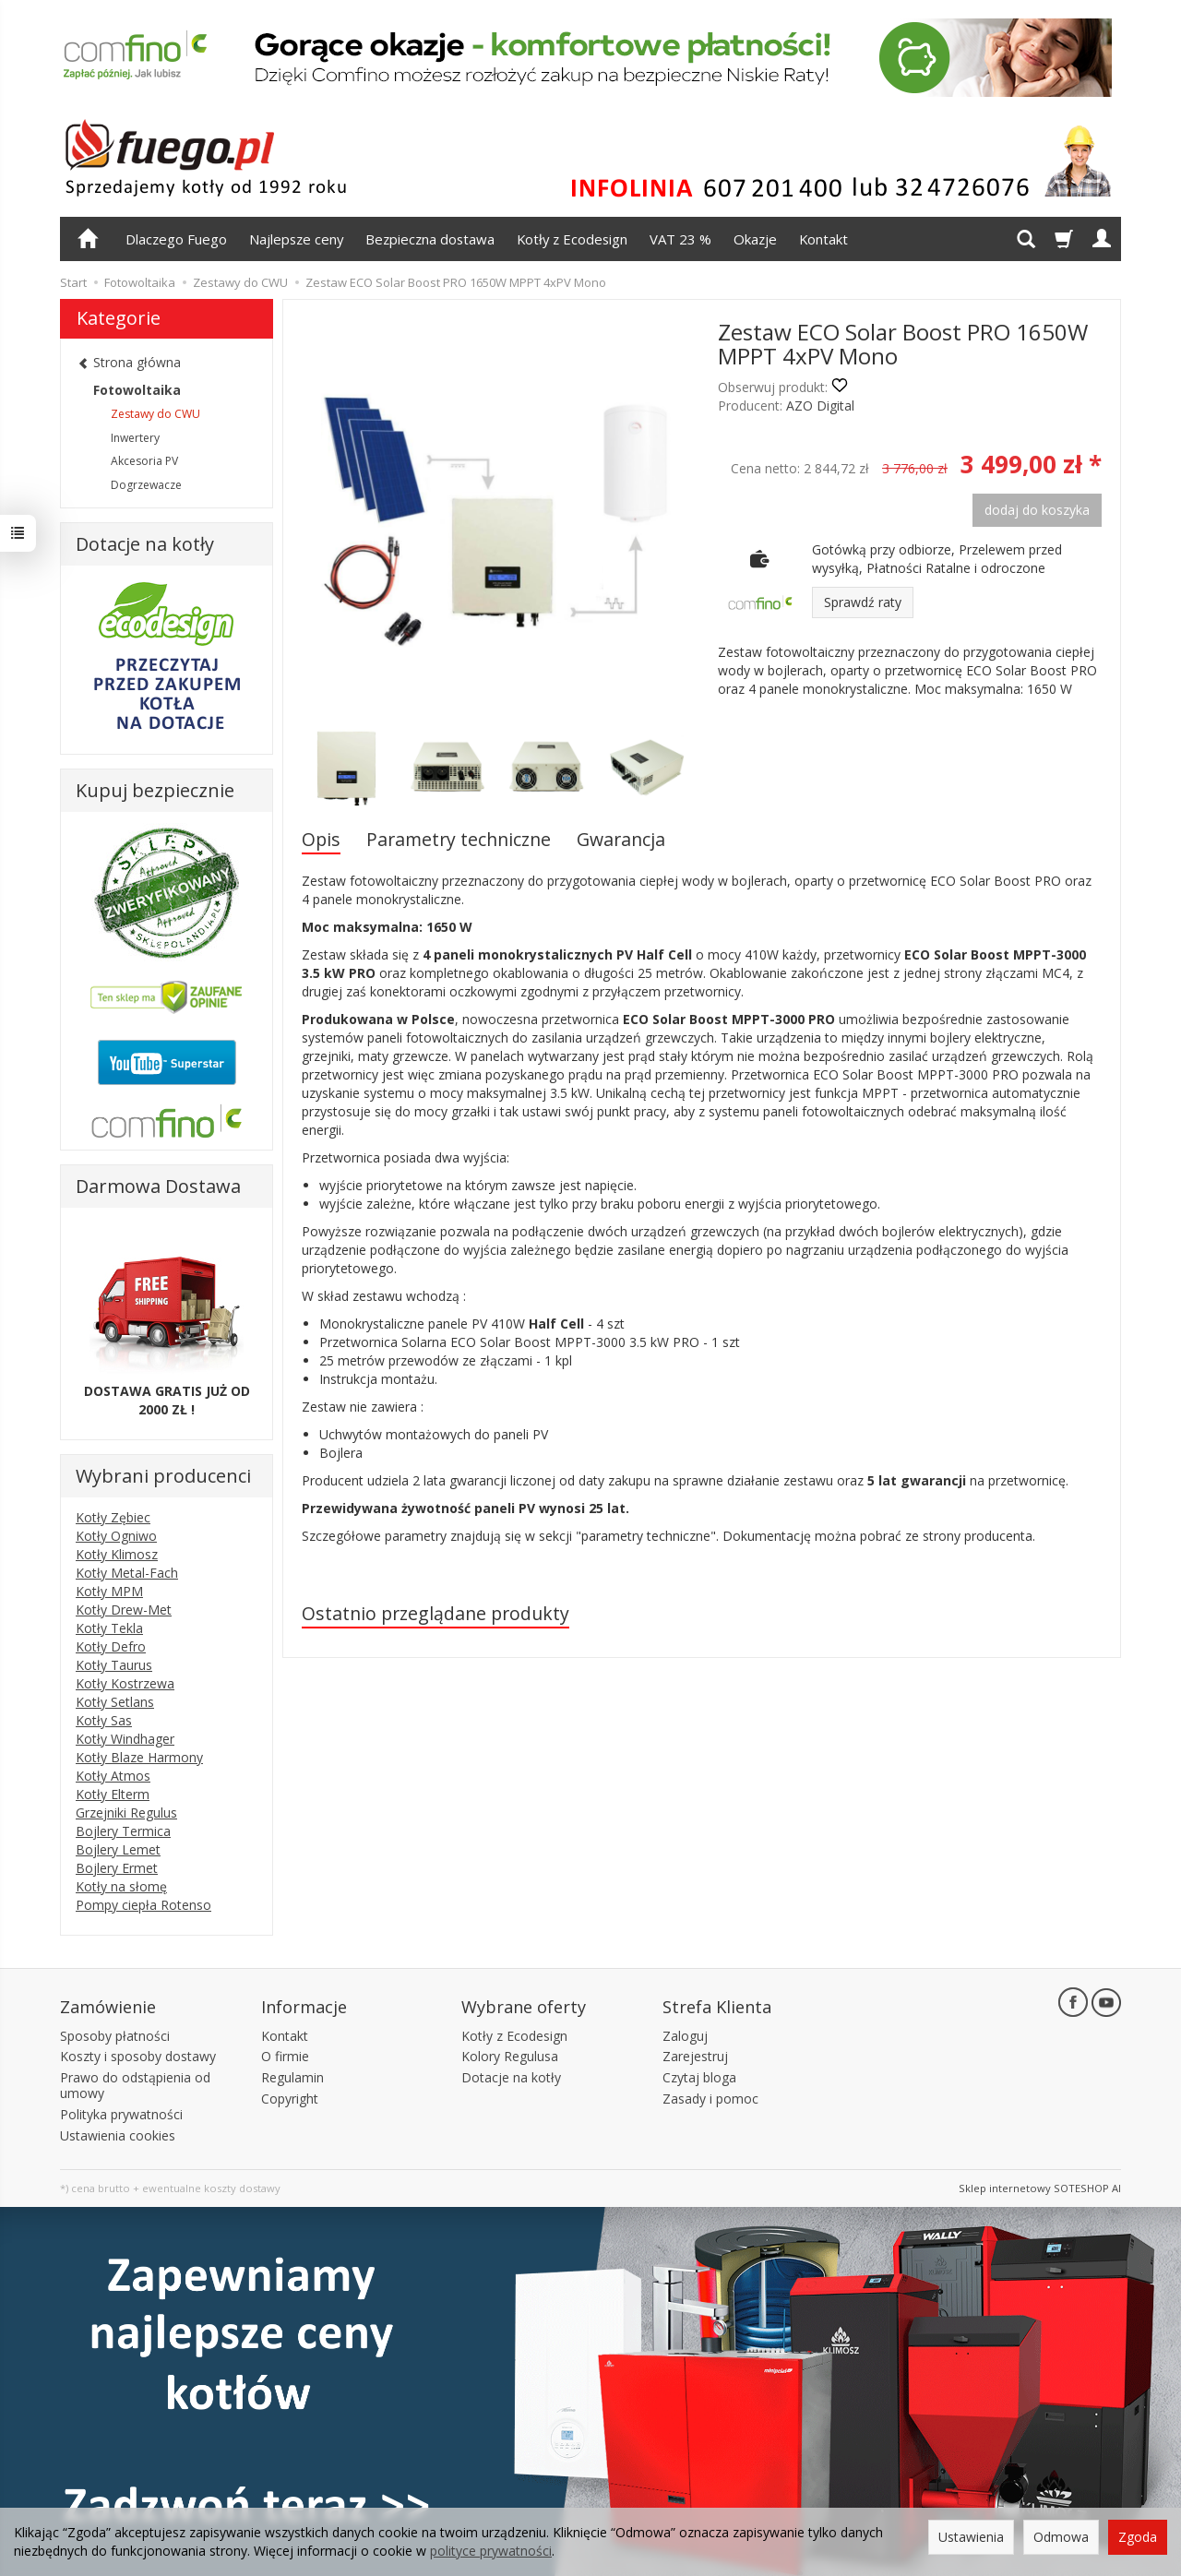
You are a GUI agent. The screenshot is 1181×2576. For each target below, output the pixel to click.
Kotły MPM (109, 1591)
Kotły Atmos (113, 1775)
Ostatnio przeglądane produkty (435, 1613)
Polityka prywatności (121, 2112)
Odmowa (1061, 2537)
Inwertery (135, 438)
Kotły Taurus (114, 1665)
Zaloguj (685, 2034)
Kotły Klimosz (117, 1554)
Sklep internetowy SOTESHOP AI (1040, 2187)
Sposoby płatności (115, 2034)
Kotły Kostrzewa (125, 1683)
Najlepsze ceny (296, 239)
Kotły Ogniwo (116, 1535)
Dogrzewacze (146, 485)
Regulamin (292, 2076)
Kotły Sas (104, 1720)
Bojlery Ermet (117, 1868)
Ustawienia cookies (117, 2133)
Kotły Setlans (115, 1702)
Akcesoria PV (144, 461)
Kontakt (823, 239)
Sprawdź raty (862, 602)
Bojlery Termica (123, 1831)
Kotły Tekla (109, 1628)
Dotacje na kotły (511, 2076)
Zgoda (1137, 2537)
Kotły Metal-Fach (127, 1572)
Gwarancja (621, 839)
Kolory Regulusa (509, 2055)
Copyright (289, 2096)
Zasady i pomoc (710, 2096)
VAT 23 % (680, 239)
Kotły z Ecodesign (572, 239)
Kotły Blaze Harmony (139, 1757)
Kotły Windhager (125, 1738)
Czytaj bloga (699, 2076)
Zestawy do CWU (155, 414)
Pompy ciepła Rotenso (143, 1905)
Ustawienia (971, 2537)
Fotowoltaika (137, 390)
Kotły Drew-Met (124, 1609)
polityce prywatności (491, 2550)
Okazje (755, 239)
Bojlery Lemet (118, 1849)
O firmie (285, 2055)
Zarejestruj (695, 2055)
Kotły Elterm (112, 1794)
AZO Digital (820, 405)
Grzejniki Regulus (126, 1812)
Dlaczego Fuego (176, 239)
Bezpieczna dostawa (430, 239)
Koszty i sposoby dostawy (138, 2055)
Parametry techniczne (458, 839)
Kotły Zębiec (113, 1517)
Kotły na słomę (121, 1886)
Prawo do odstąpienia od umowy (135, 2084)
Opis (321, 839)
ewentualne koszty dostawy (211, 2187)
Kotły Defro (111, 1646)
